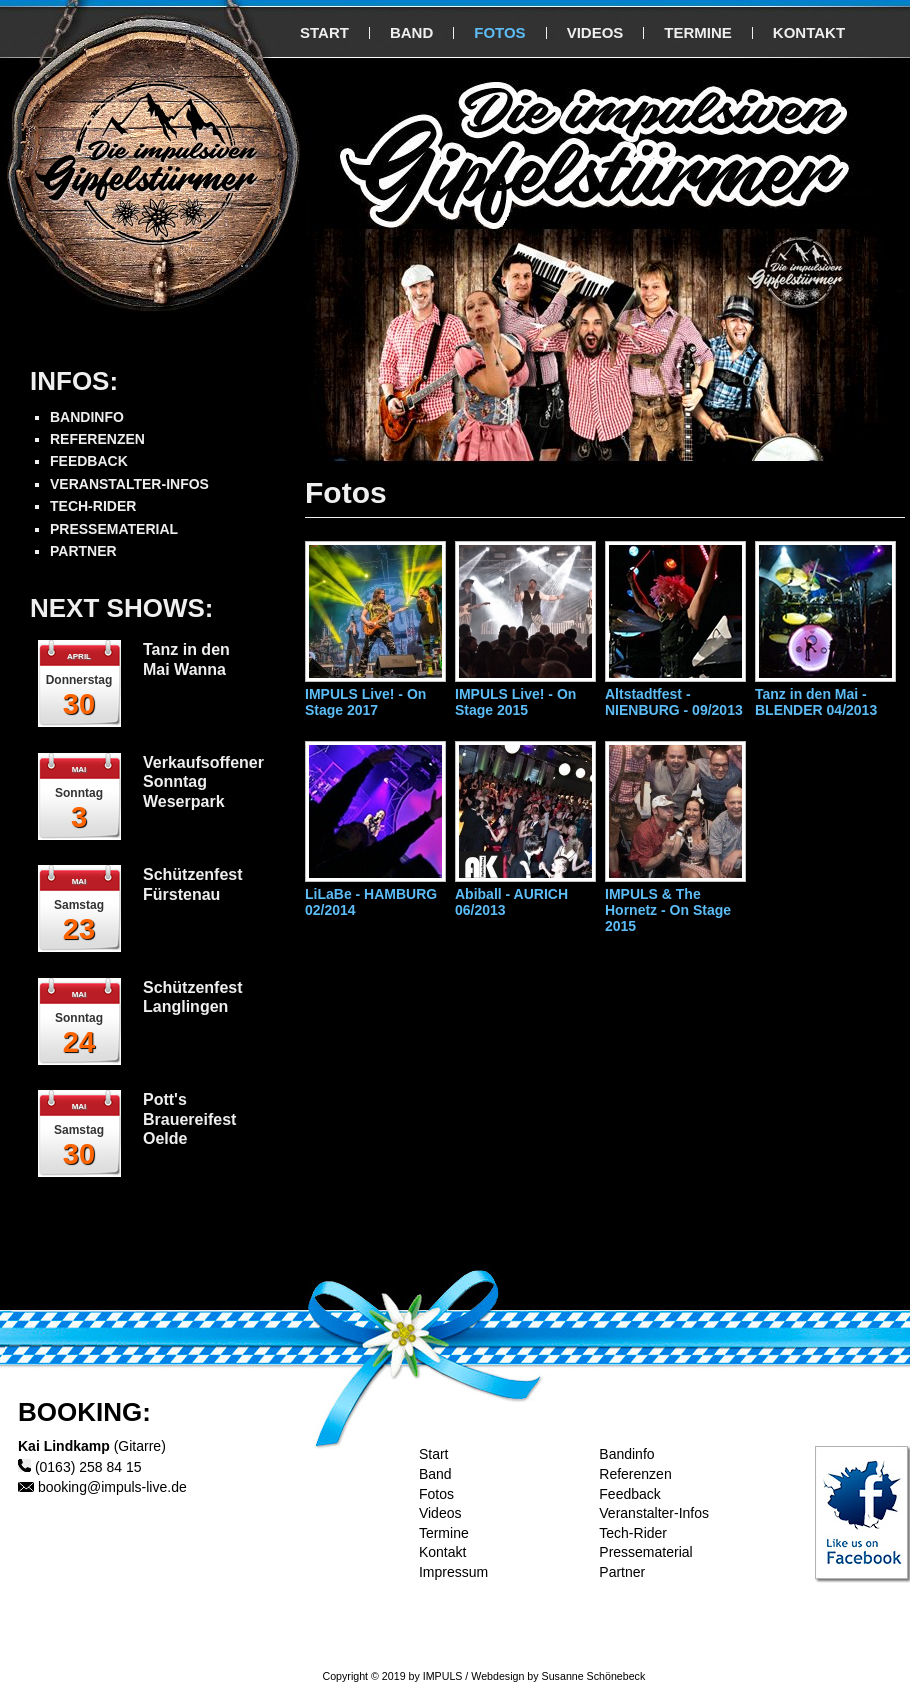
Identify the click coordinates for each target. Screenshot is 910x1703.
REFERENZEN (97, 439)
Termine (444, 1533)
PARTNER (83, 551)
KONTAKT (809, 32)
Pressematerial (645, 1552)
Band (435, 1474)
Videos (440, 1513)
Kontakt (442, 1552)
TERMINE (698, 32)
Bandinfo (626, 1454)
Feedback (629, 1494)
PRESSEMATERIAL (114, 529)
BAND (411, 32)
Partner (622, 1572)
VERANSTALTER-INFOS (129, 484)
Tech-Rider (633, 1533)
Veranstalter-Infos (654, 1513)
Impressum (453, 1572)
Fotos (436, 1494)
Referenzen (635, 1474)
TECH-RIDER (93, 506)
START (324, 32)
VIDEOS (595, 32)
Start (434, 1454)
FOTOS (499, 32)
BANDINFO (87, 417)
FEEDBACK (89, 461)
